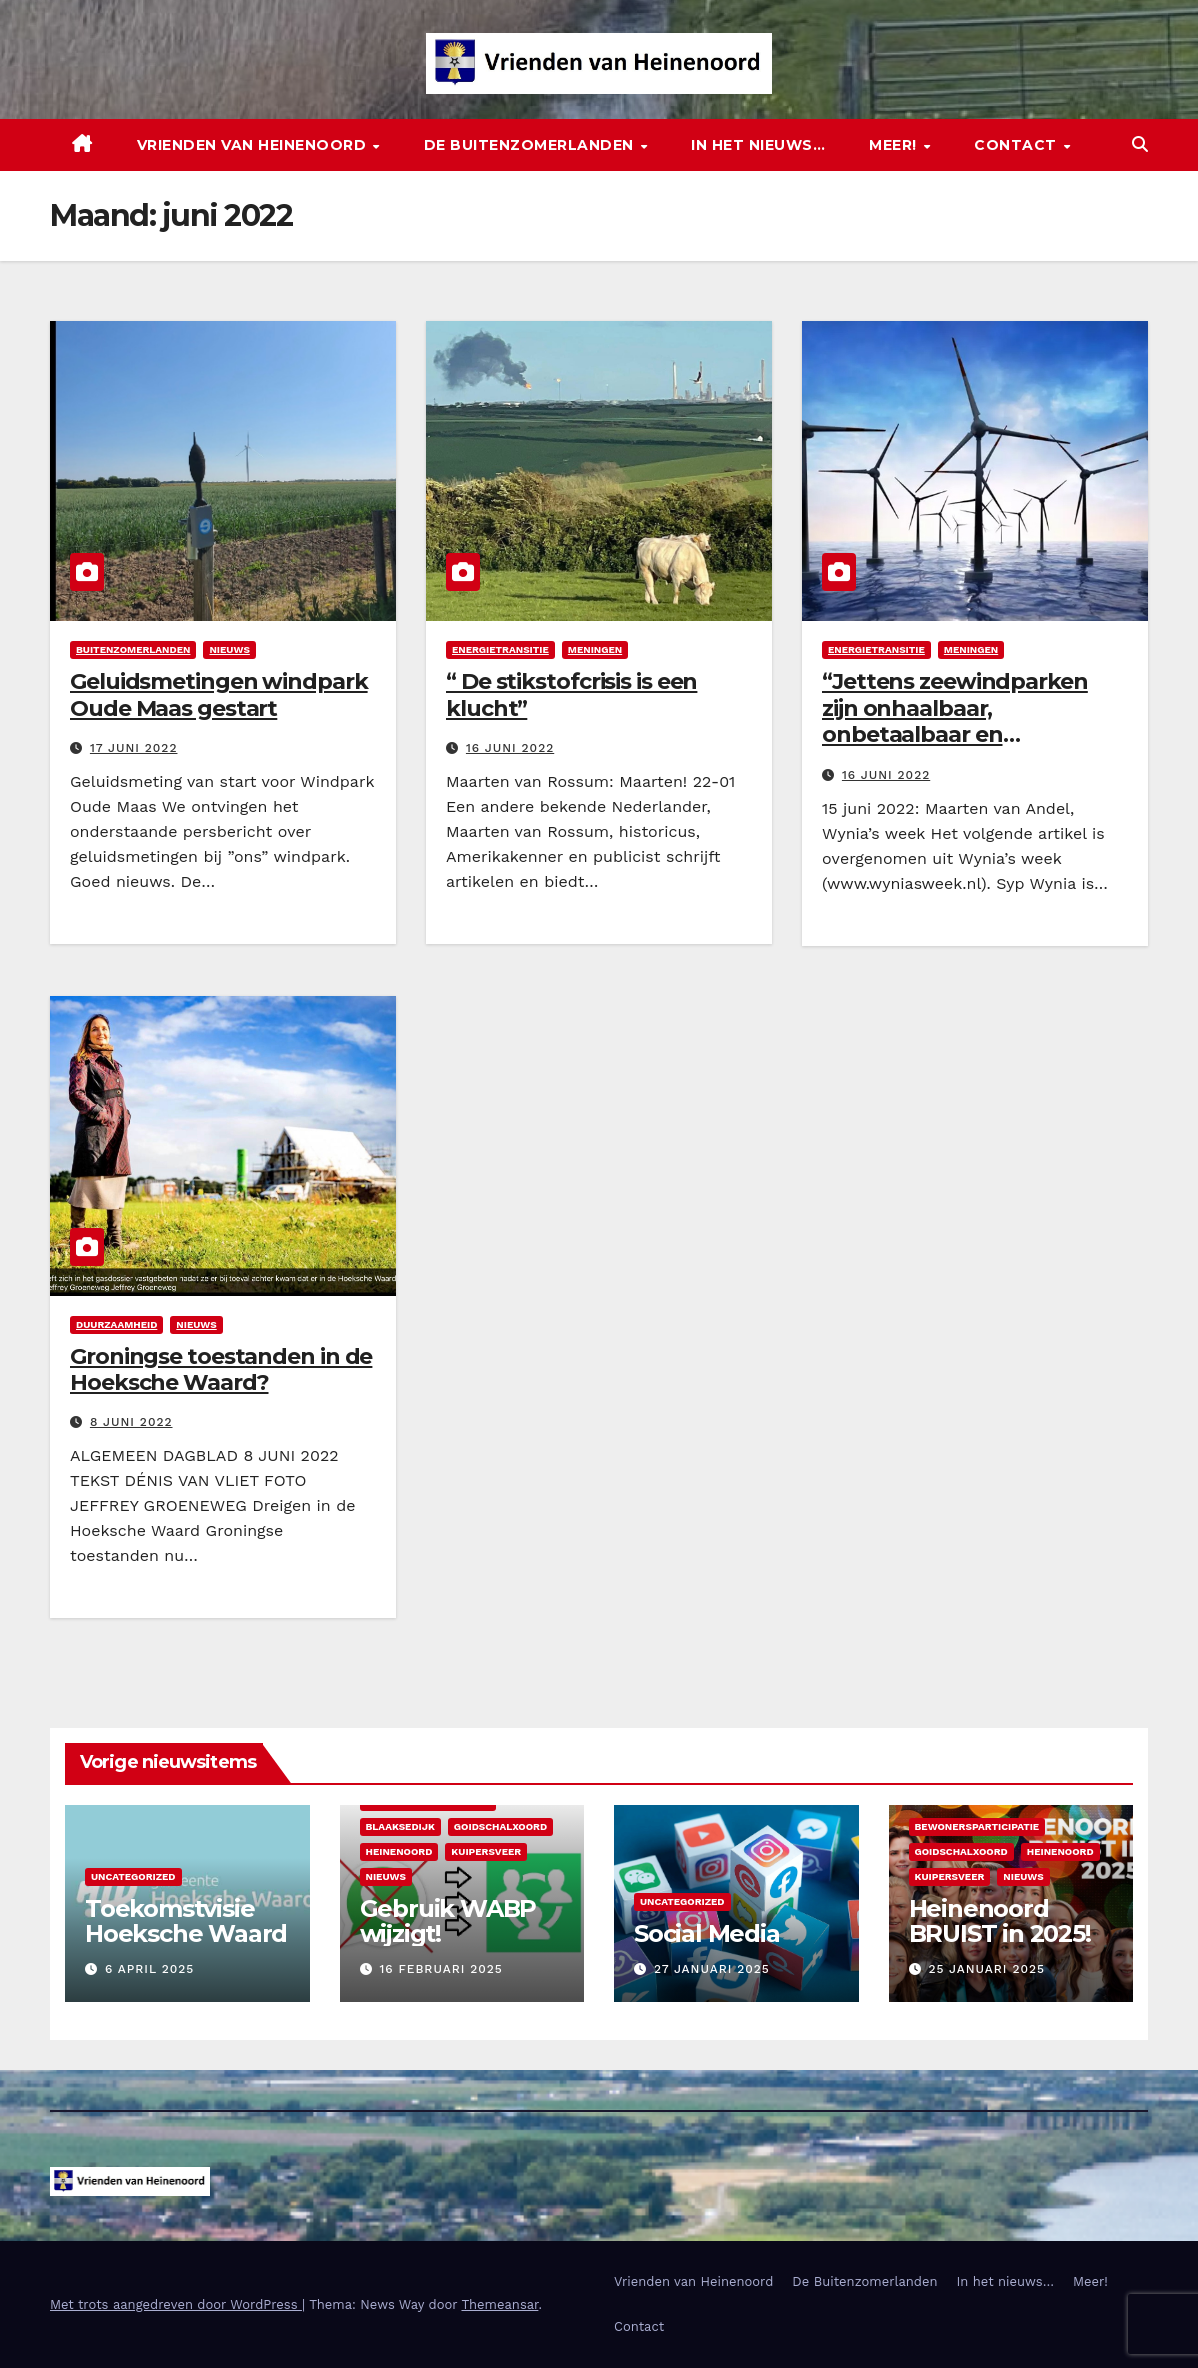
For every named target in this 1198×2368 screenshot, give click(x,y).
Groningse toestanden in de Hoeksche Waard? (221, 1369)
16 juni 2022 (510, 748)
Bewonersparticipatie (977, 1826)
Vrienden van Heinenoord (254, 145)
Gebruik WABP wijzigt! (448, 1921)
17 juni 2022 (134, 748)
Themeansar (499, 2304)
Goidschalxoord (500, 1826)
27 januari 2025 (712, 1969)
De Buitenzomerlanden (531, 145)
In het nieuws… (758, 145)
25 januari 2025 (986, 1969)
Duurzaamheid (116, 1324)
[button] (1140, 144)
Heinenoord (399, 1851)
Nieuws (229, 649)
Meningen (595, 649)
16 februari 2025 (440, 1969)
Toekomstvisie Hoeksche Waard (186, 1921)
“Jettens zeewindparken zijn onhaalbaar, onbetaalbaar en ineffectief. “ (955, 721)
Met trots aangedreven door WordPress (176, 2304)
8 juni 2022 (131, 1422)
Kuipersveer (486, 1851)
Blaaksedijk (400, 1826)
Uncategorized (133, 1876)
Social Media (707, 1933)
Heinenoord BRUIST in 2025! (1000, 1921)
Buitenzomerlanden (133, 649)
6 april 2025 (149, 1969)
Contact (1017, 145)
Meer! (895, 145)
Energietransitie (500, 649)
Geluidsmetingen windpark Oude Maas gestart (219, 694)
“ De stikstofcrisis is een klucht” (571, 694)
